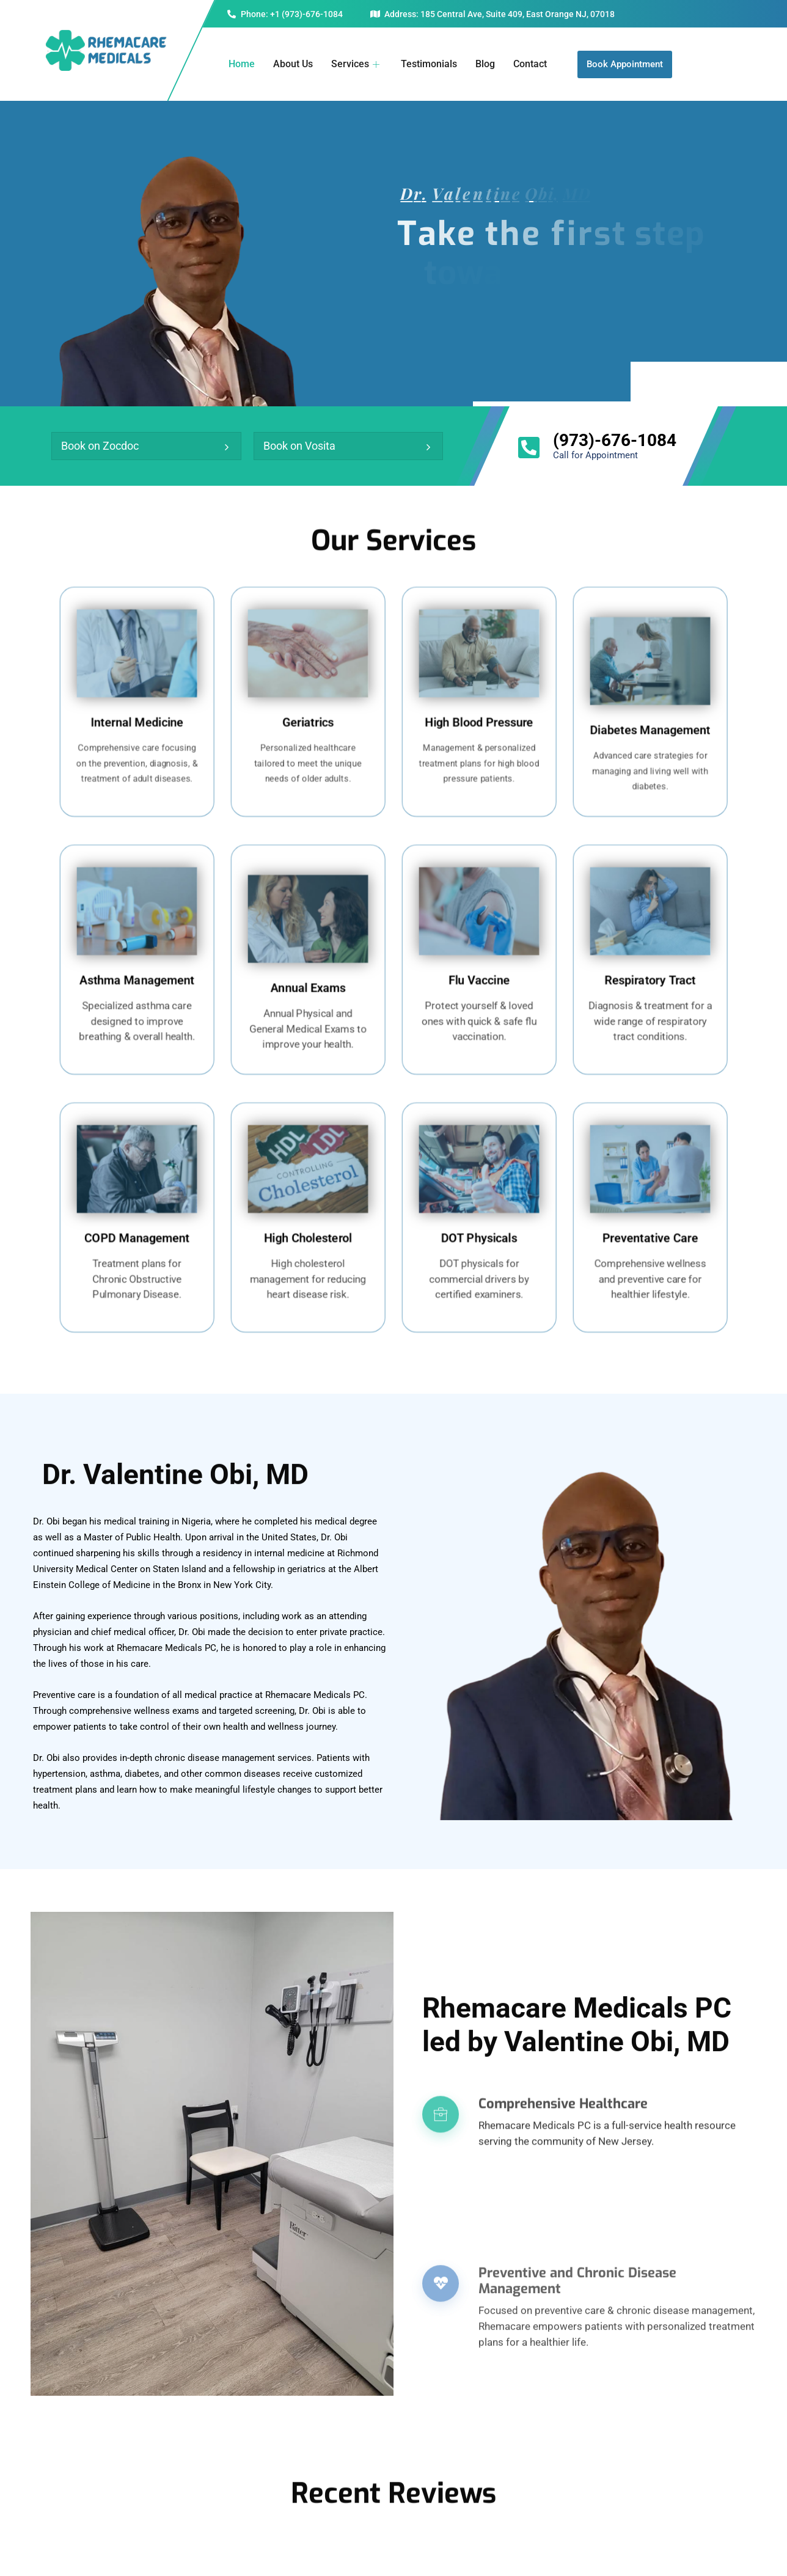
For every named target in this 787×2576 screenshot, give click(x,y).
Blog (485, 64)
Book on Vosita (299, 445)
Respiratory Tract (650, 973)
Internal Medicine (137, 715)
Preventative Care (650, 1231)
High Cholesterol (307, 1231)
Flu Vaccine (479, 973)
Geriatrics (307, 715)
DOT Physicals (479, 1231)
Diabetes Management (649, 720)
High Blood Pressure (478, 715)
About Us (293, 64)
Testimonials (429, 64)
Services (357, 64)
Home (242, 64)
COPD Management (136, 1231)
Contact (530, 64)
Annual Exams (308, 978)
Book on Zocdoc (100, 445)
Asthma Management (137, 973)
